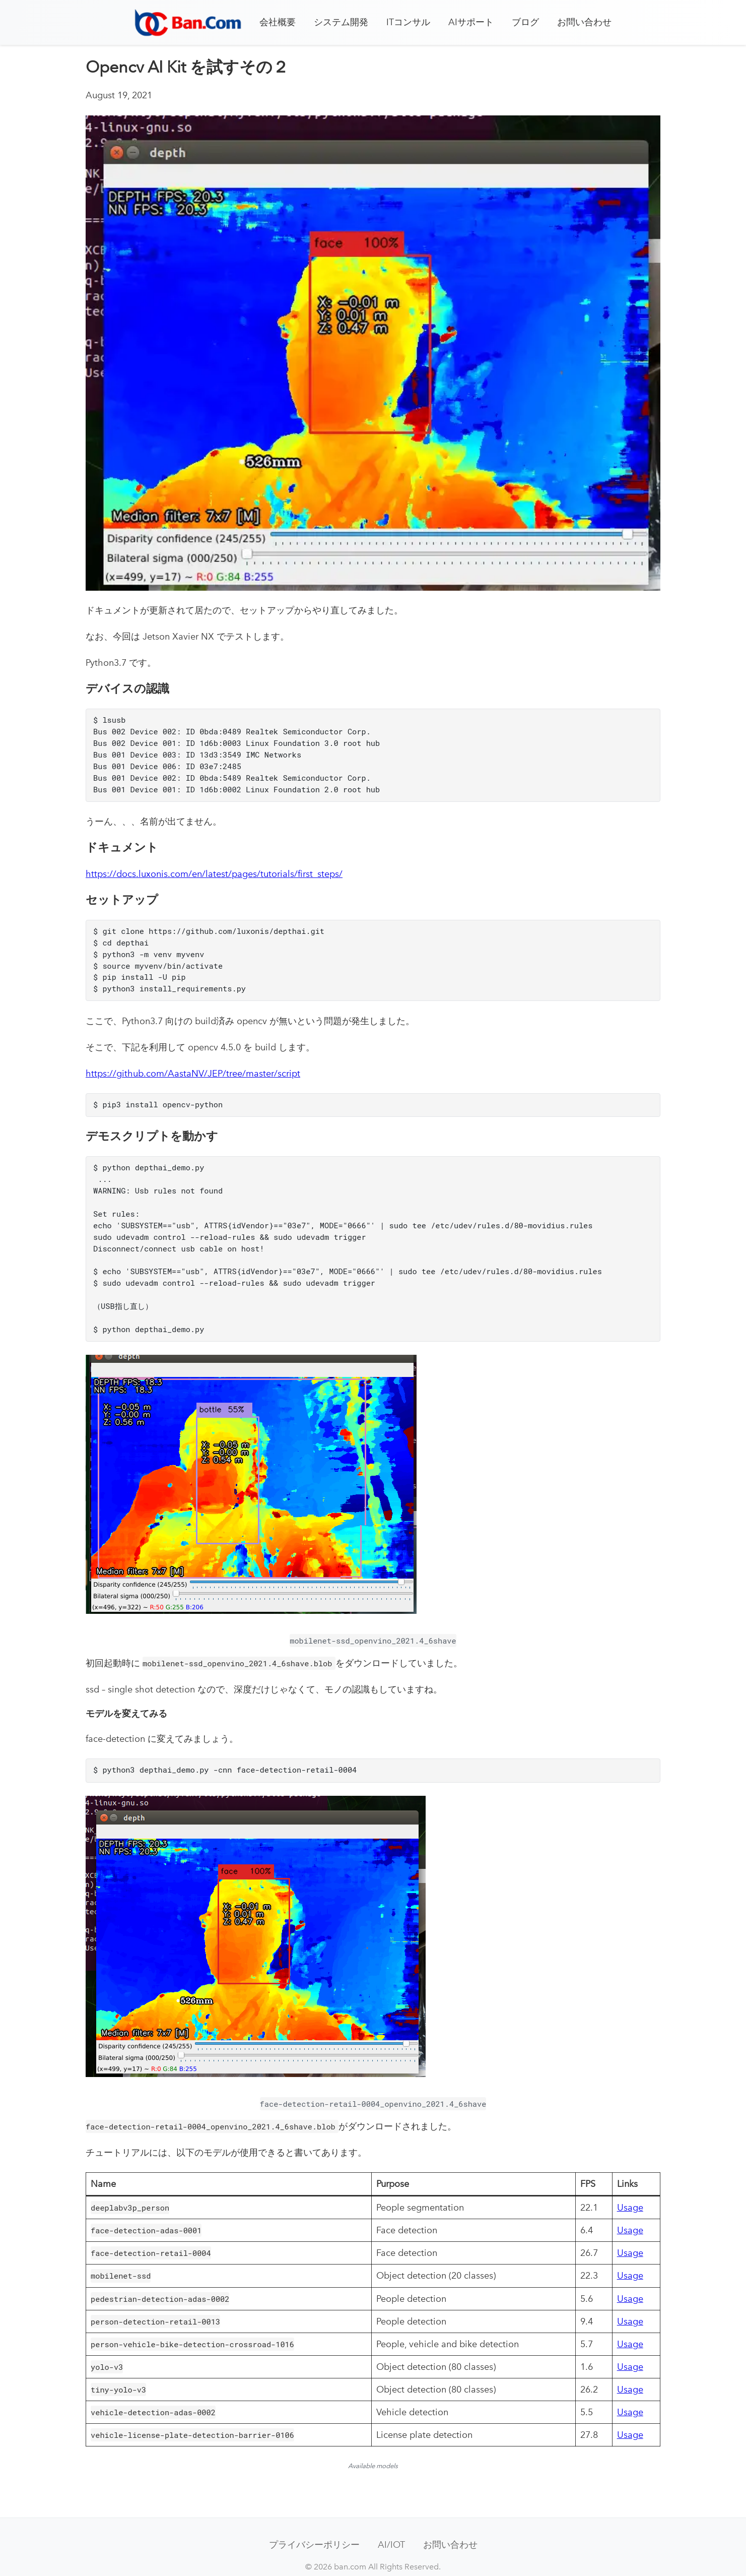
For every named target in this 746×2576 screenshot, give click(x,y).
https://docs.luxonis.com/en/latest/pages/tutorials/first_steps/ (214, 869)
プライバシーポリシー (314, 2527)
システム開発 (341, 22)
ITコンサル (408, 22)
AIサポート (471, 22)
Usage (630, 2190)
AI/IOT (391, 2527)
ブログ (525, 22)
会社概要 (277, 22)
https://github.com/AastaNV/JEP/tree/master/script (193, 1066)
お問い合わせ (584, 22)
